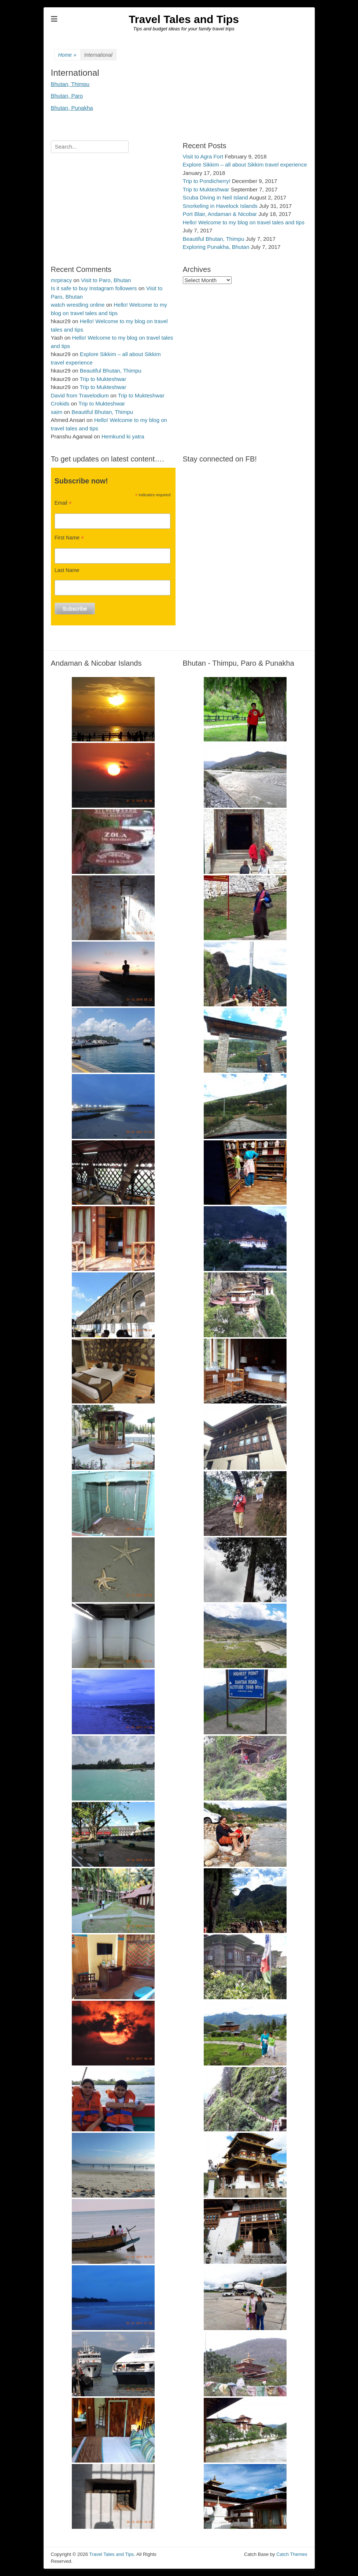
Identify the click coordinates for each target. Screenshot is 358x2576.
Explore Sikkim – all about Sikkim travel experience (245, 164)
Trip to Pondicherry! (206, 181)
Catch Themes (291, 2554)
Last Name (67, 570)
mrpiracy (61, 280)
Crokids (60, 403)
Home (67, 55)
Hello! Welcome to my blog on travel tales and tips (244, 222)
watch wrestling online (78, 305)
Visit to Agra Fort (203, 156)
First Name (69, 537)
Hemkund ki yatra (123, 436)
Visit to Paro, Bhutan (106, 280)
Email (63, 503)
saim (57, 412)
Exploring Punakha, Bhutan (216, 247)
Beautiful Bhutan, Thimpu (213, 239)
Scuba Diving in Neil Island (215, 197)
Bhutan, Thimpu (70, 84)
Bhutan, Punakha (72, 108)
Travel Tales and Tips (184, 19)
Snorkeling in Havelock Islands (220, 206)
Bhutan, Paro (67, 96)
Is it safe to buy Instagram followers (94, 288)
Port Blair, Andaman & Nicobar (220, 214)
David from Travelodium (80, 395)
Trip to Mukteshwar (206, 189)
